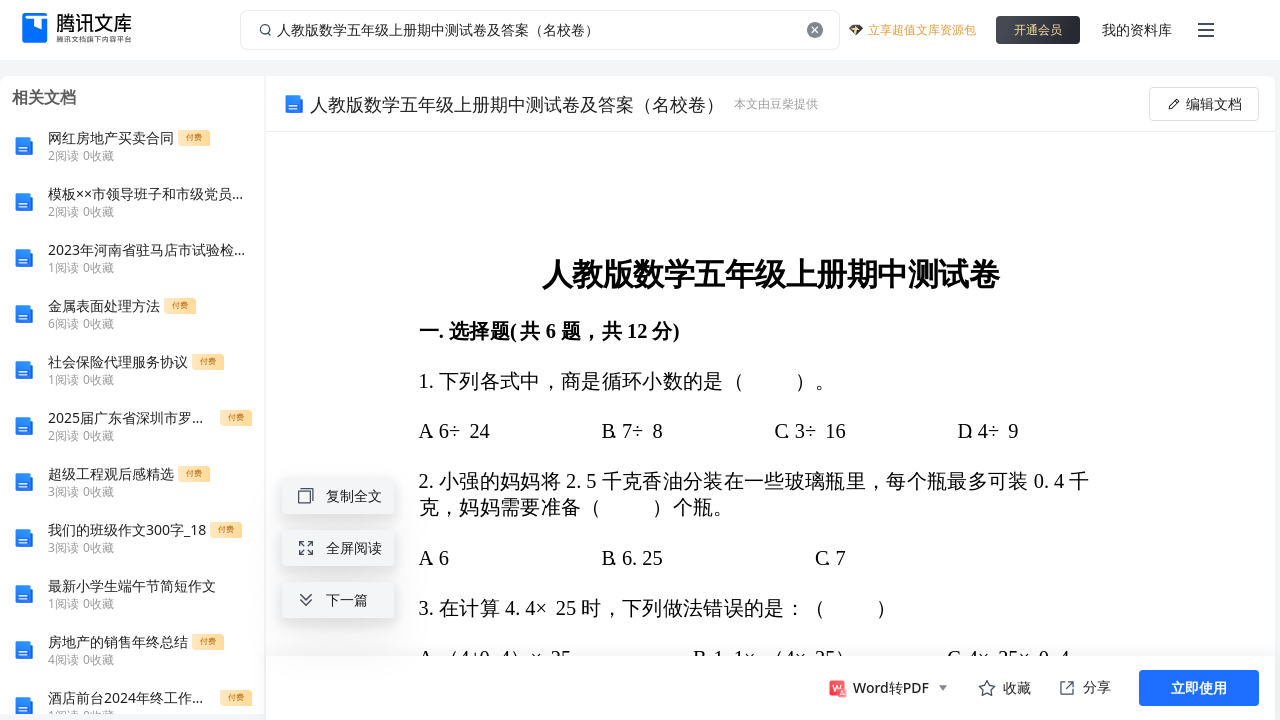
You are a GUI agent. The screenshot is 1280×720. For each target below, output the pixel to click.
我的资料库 (1137, 29)
